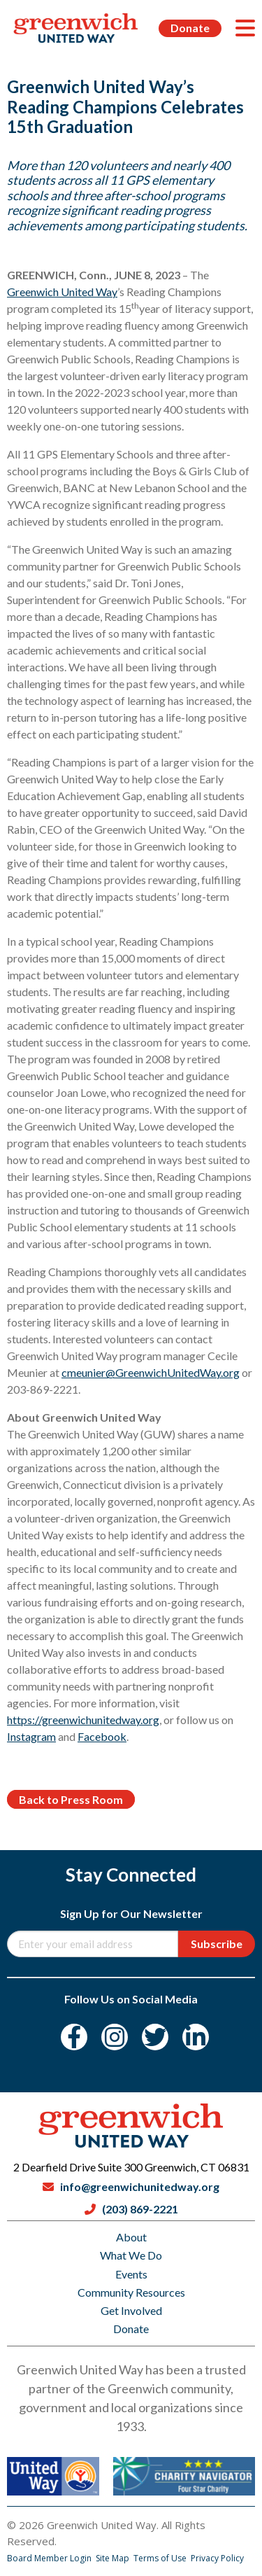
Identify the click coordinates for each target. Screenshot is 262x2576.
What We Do (131, 2255)
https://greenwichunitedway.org (83, 1719)
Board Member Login (50, 2558)
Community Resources (131, 2292)
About (131, 2237)
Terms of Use (161, 2558)
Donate (190, 27)
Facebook (102, 1736)
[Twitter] (155, 2037)
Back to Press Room (71, 1799)
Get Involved (131, 2310)
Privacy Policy (217, 2558)
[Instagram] (114, 2037)
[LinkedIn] (195, 2037)
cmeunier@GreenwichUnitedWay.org (150, 1372)
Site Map (113, 2558)
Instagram (31, 1736)
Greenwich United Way (62, 291)
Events (131, 2274)
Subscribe (216, 1943)
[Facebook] (74, 2037)
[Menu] (245, 28)
